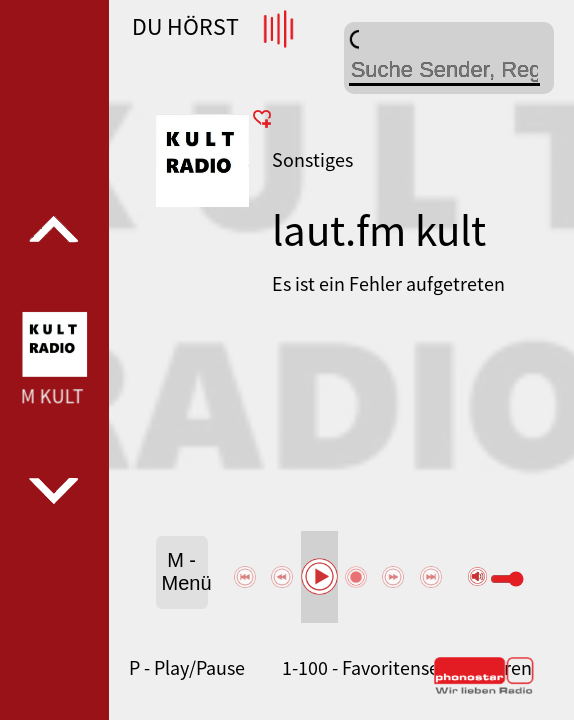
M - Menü (185, 571)
